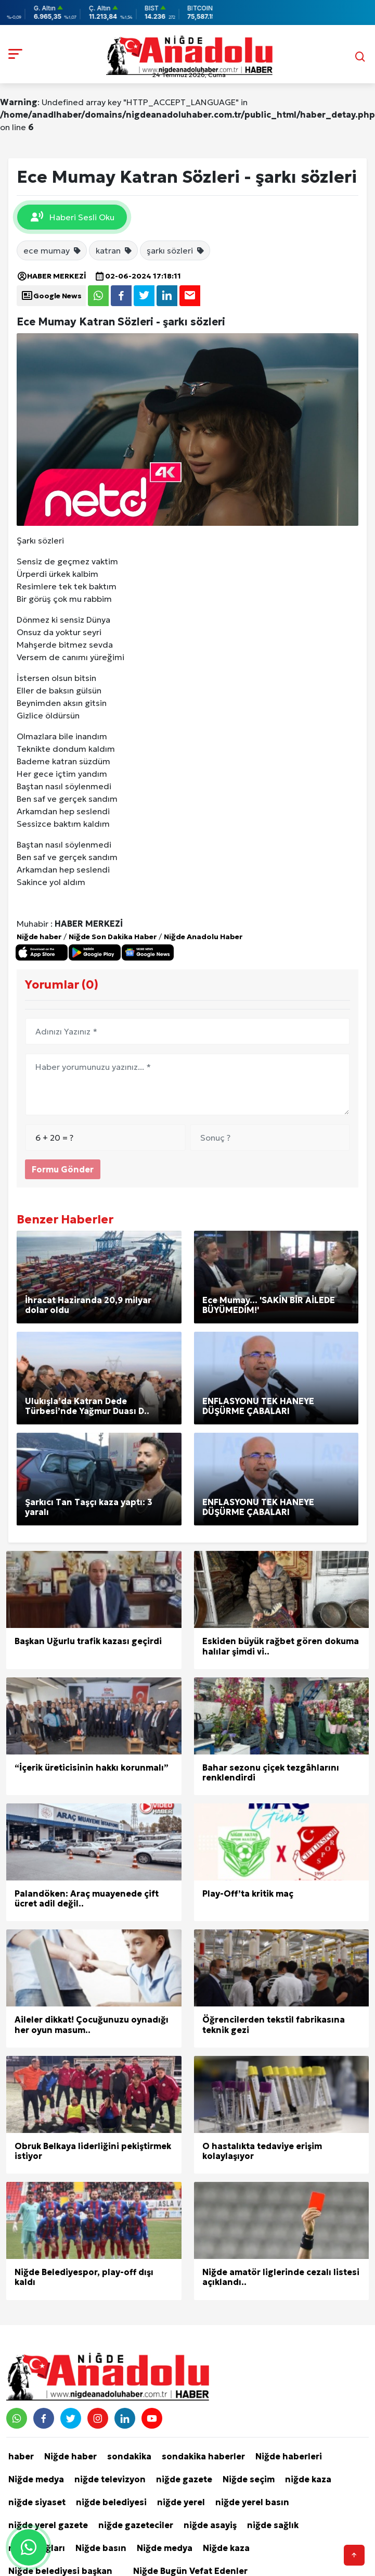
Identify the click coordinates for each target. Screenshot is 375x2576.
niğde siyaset (37, 2502)
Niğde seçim (249, 2479)
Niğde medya (36, 2479)
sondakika (129, 2456)
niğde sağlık (273, 2525)
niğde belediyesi (111, 2502)
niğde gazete (184, 2479)
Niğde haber (39, 936)
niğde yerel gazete (48, 2525)
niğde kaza (308, 2479)
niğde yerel (181, 2502)
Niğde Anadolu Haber (203, 936)
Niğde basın (100, 2548)
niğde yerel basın (252, 2502)
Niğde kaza (226, 2548)
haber (21, 2456)
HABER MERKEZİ (51, 276)
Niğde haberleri (288, 2456)
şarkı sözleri (176, 250)
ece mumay (52, 250)
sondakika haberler (203, 2456)
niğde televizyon (110, 2479)
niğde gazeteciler (135, 2525)
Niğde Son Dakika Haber (113, 936)
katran (114, 250)
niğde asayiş (210, 2525)
